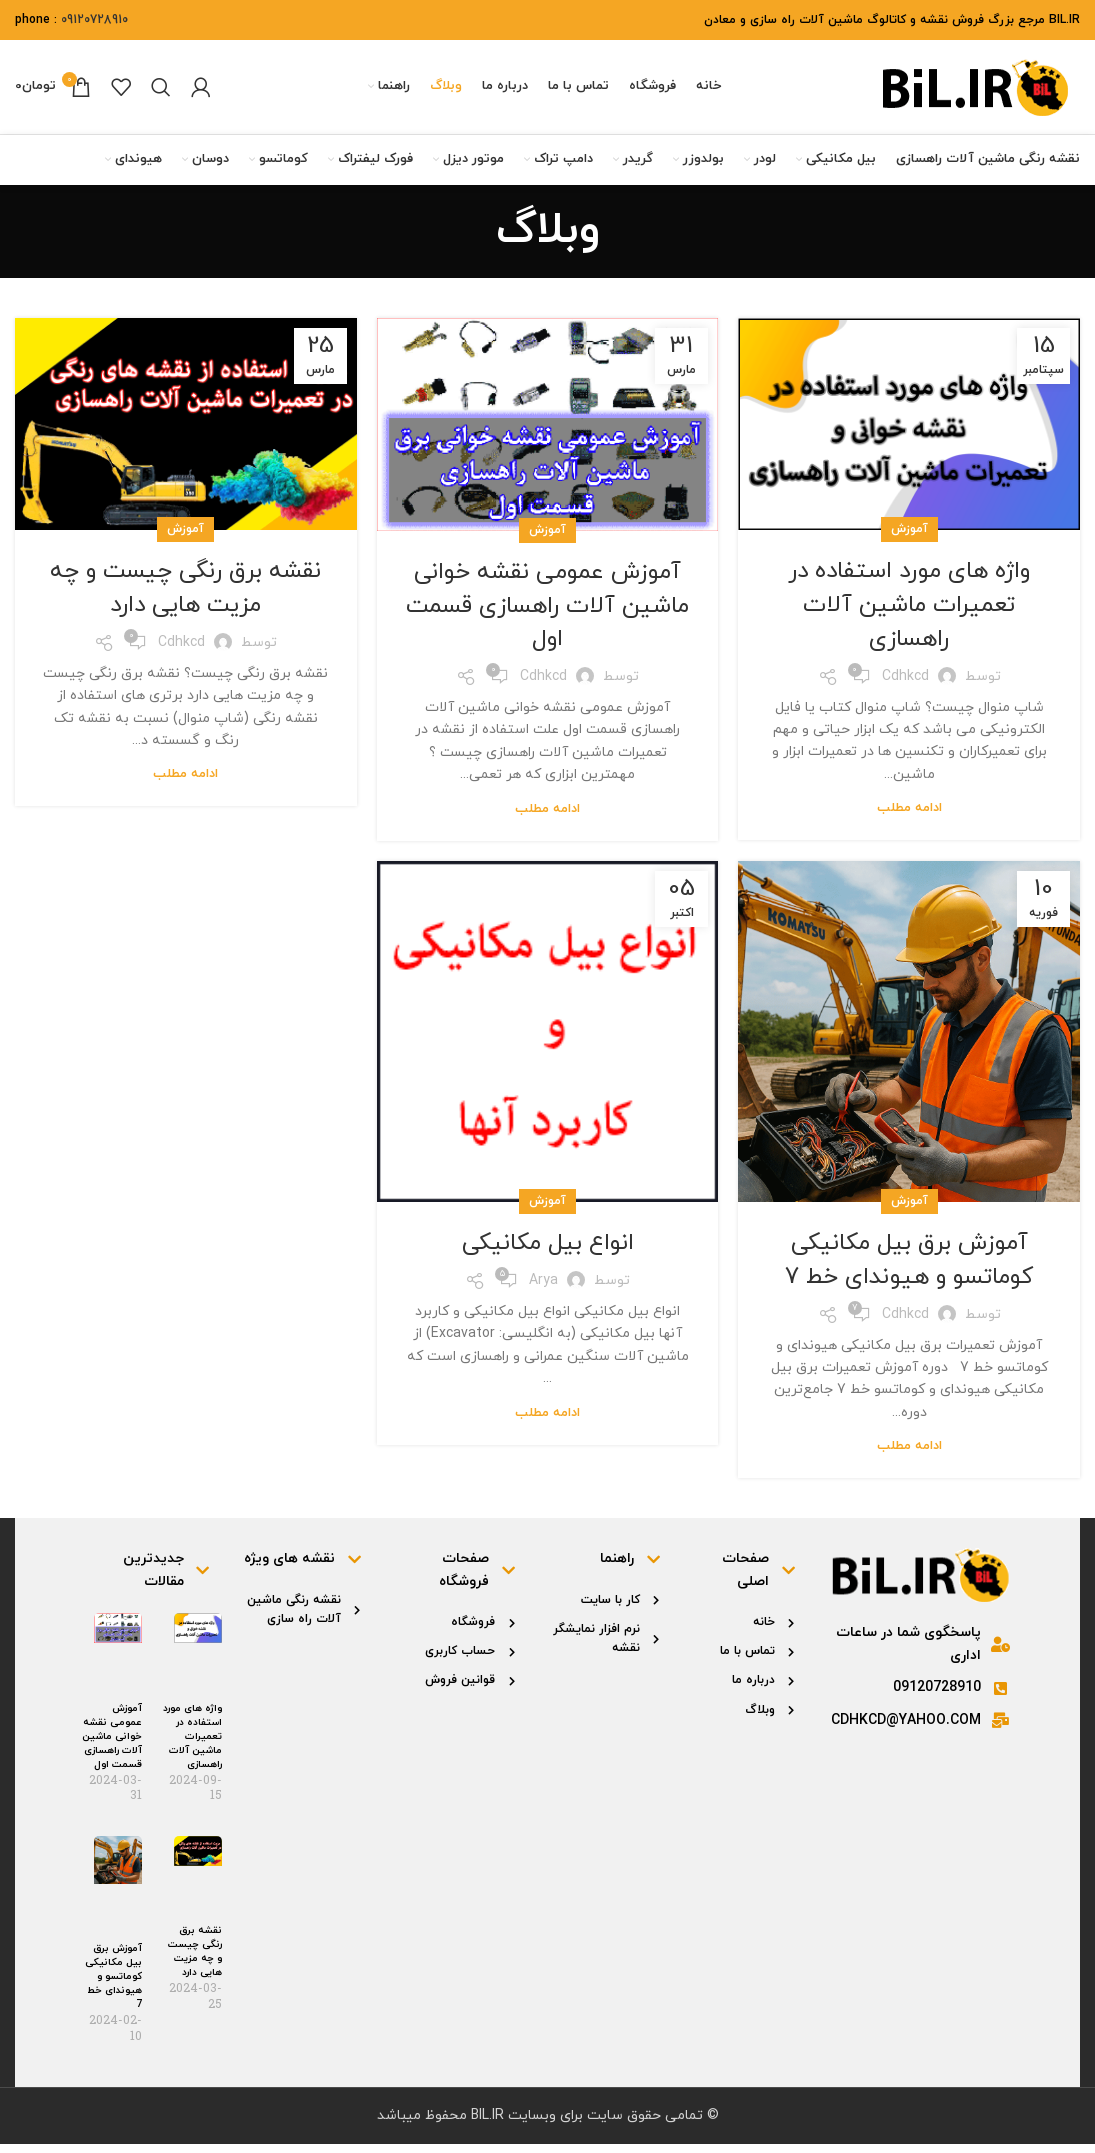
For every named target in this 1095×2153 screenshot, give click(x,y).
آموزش (909, 539)
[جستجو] (161, 92)
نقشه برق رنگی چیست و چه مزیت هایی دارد (185, 598)
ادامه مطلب (909, 817)
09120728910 (94, 20)
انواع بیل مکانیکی (547, 1253)
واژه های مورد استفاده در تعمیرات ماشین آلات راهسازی (909, 614)
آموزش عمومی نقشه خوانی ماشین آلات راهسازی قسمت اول (547, 615)
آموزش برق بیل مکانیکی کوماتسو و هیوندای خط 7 (909, 1270)
